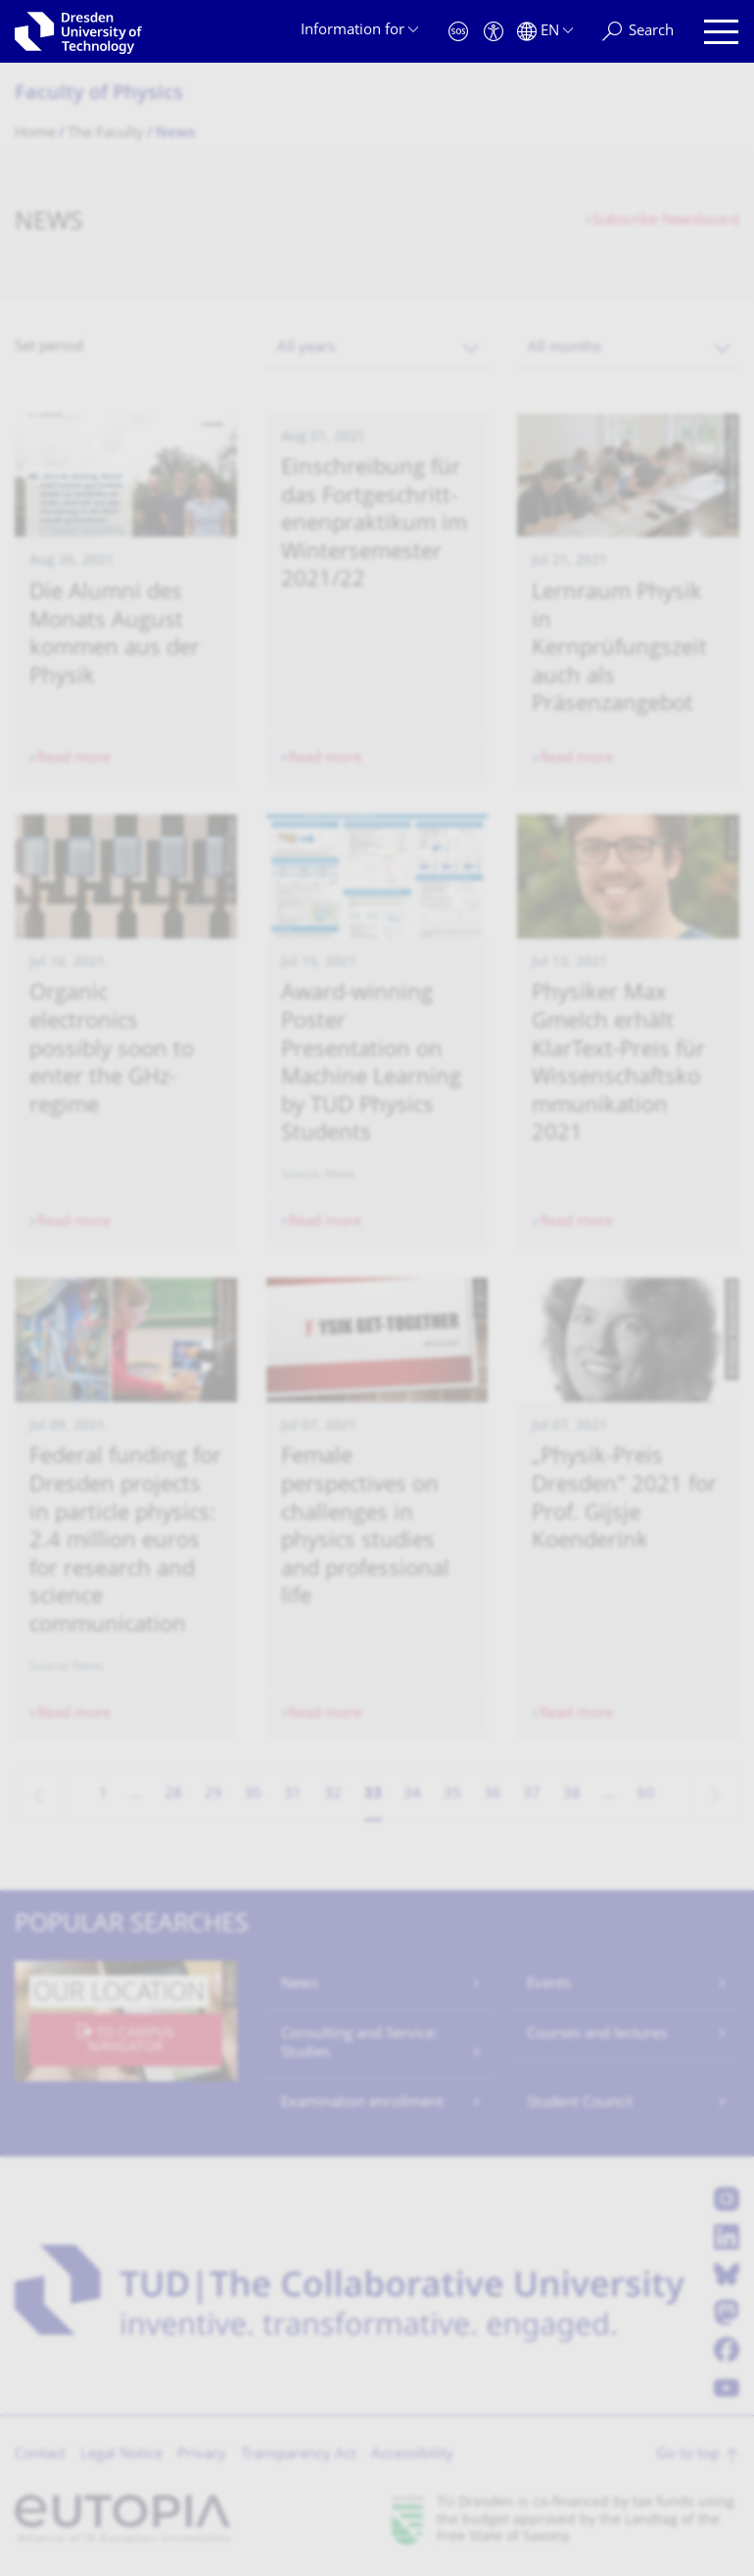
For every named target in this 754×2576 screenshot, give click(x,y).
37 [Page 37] (532, 1794)
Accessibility (412, 2455)
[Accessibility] (493, 32)
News (299, 1984)
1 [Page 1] (103, 1794)
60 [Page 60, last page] (646, 1794)
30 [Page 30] (252, 1794)
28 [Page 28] (173, 1794)
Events (549, 1984)
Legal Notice (121, 2455)
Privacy (201, 2455)
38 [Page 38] (572, 1794)
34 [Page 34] (412, 1794)
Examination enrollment (362, 2103)
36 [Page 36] (492, 1794)
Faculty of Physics (99, 94)
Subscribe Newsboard (665, 221)
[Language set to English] (545, 32)
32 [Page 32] (333, 1794)
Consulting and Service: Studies (359, 2044)
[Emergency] (458, 32)
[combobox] (377, 348)
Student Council (580, 2103)
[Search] (638, 32)
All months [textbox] (564, 348)
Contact (40, 2455)
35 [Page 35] (452, 1794)
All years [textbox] (306, 348)
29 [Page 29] (213, 1794)
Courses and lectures (597, 2034)
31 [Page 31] (293, 1794)
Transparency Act (298, 2455)
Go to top (688, 2455)
